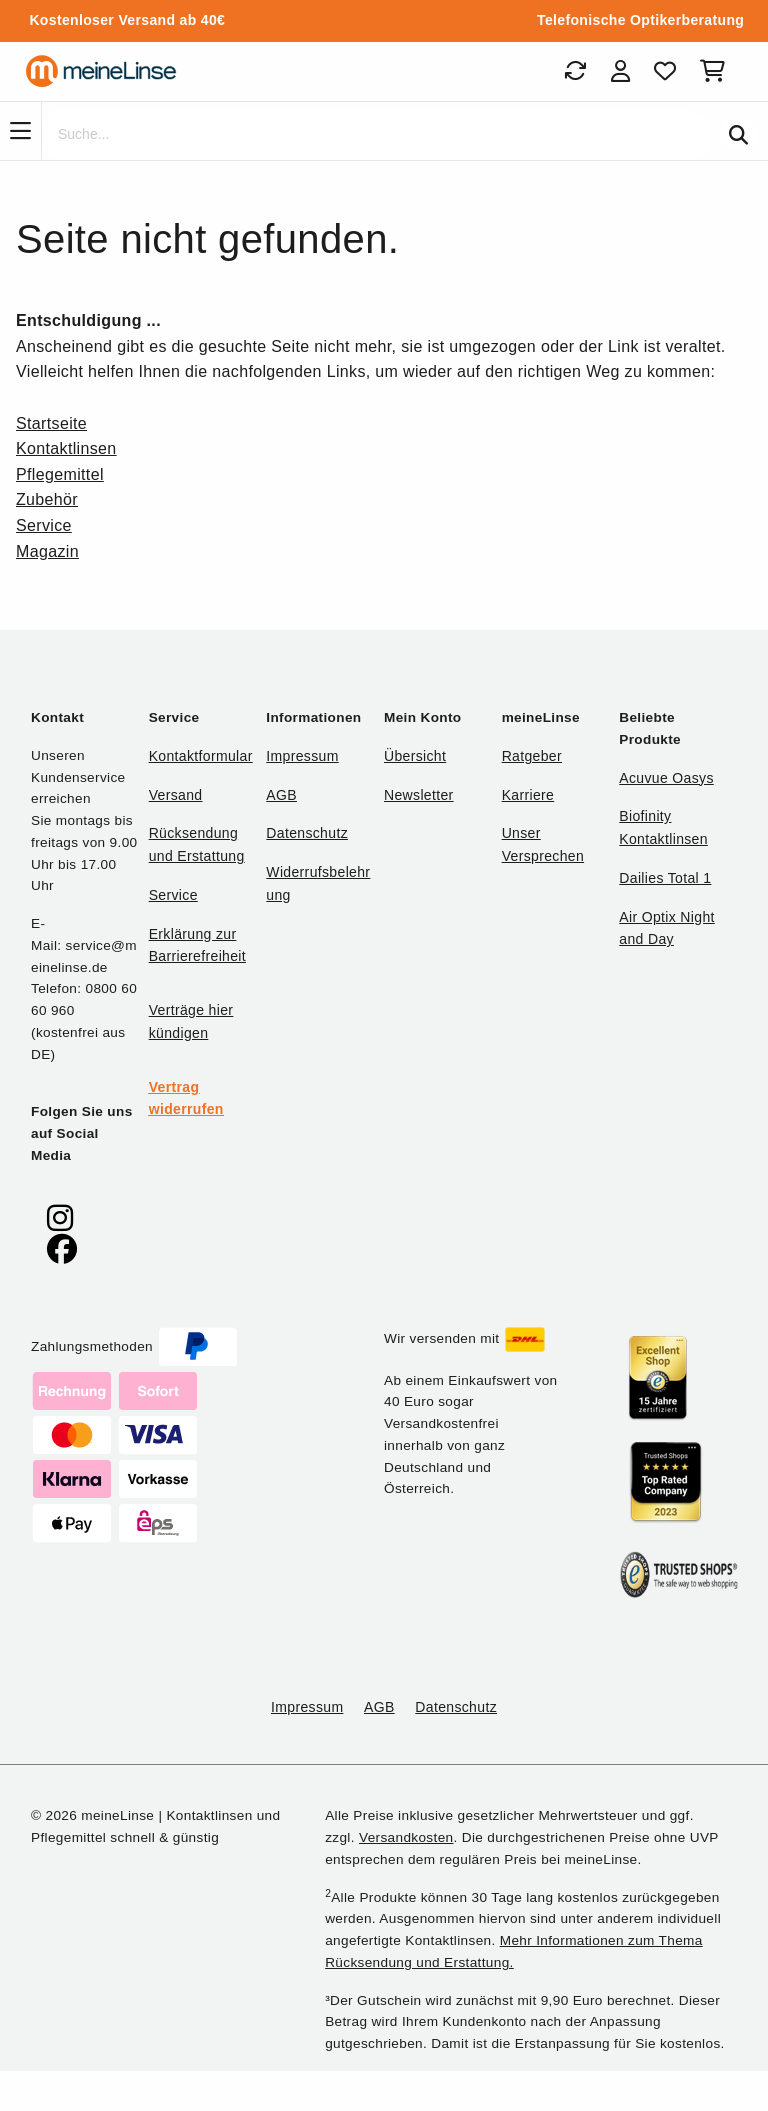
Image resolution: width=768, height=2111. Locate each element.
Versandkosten (406, 1837)
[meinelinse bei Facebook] (62, 1249)
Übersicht (415, 756)
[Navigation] (20, 131)
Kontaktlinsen (66, 448)
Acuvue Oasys (666, 778)
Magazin (47, 551)
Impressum (302, 756)
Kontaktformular (201, 756)
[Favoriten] (665, 71)
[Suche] (375, 135)
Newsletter (419, 795)
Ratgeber (532, 756)
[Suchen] (738, 135)
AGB (281, 795)
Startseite (51, 423)
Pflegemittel (60, 474)
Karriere (528, 795)
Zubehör (47, 499)
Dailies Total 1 (665, 878)
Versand (176, 795)
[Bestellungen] (575, 71)
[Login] (620, 71)
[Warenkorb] (716, 71)
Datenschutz (307, 833)
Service (44, 525)
